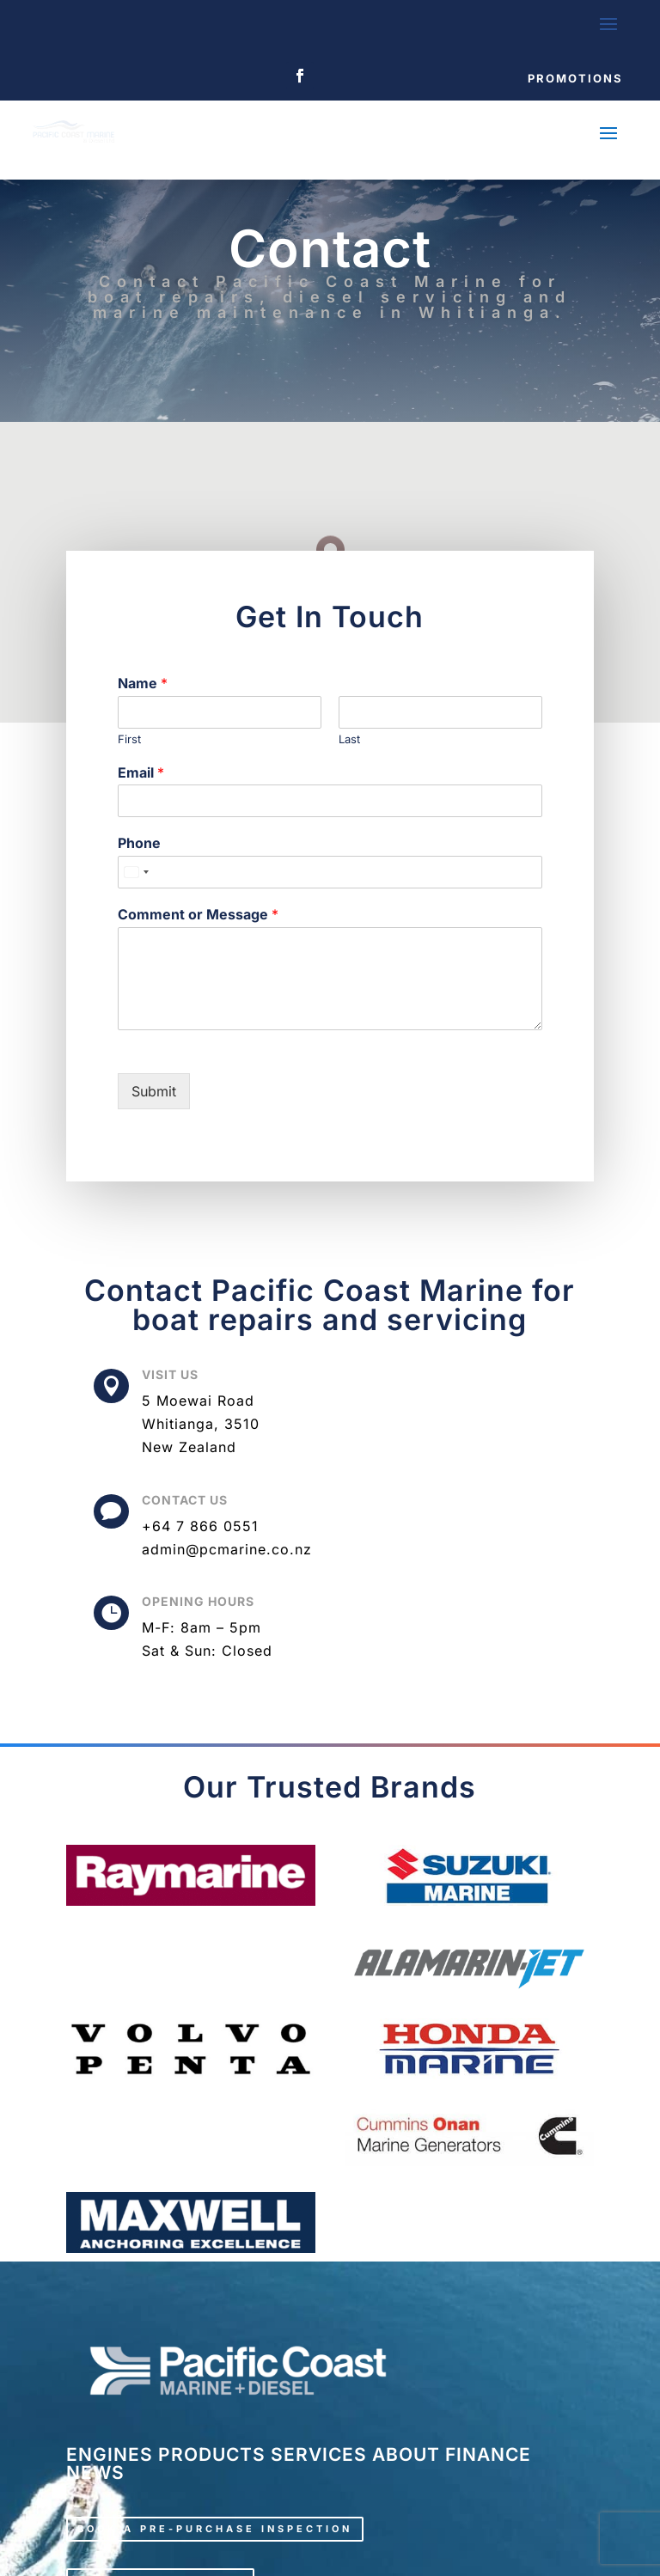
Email (141, 772)
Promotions (575, 78)
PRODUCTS (212, 2454)
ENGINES (109, 2454)
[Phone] (330, 872)
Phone (139, 843)
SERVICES (319, 2454)
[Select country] (136, 872)
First (129, 739)
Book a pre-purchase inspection (214, 2529)
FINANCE (488, 2454)
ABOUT (406, 2454)
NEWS (95, 2472)
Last (349, 739)
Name (143, 683)
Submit (153, 1091)
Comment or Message (198, 914)
